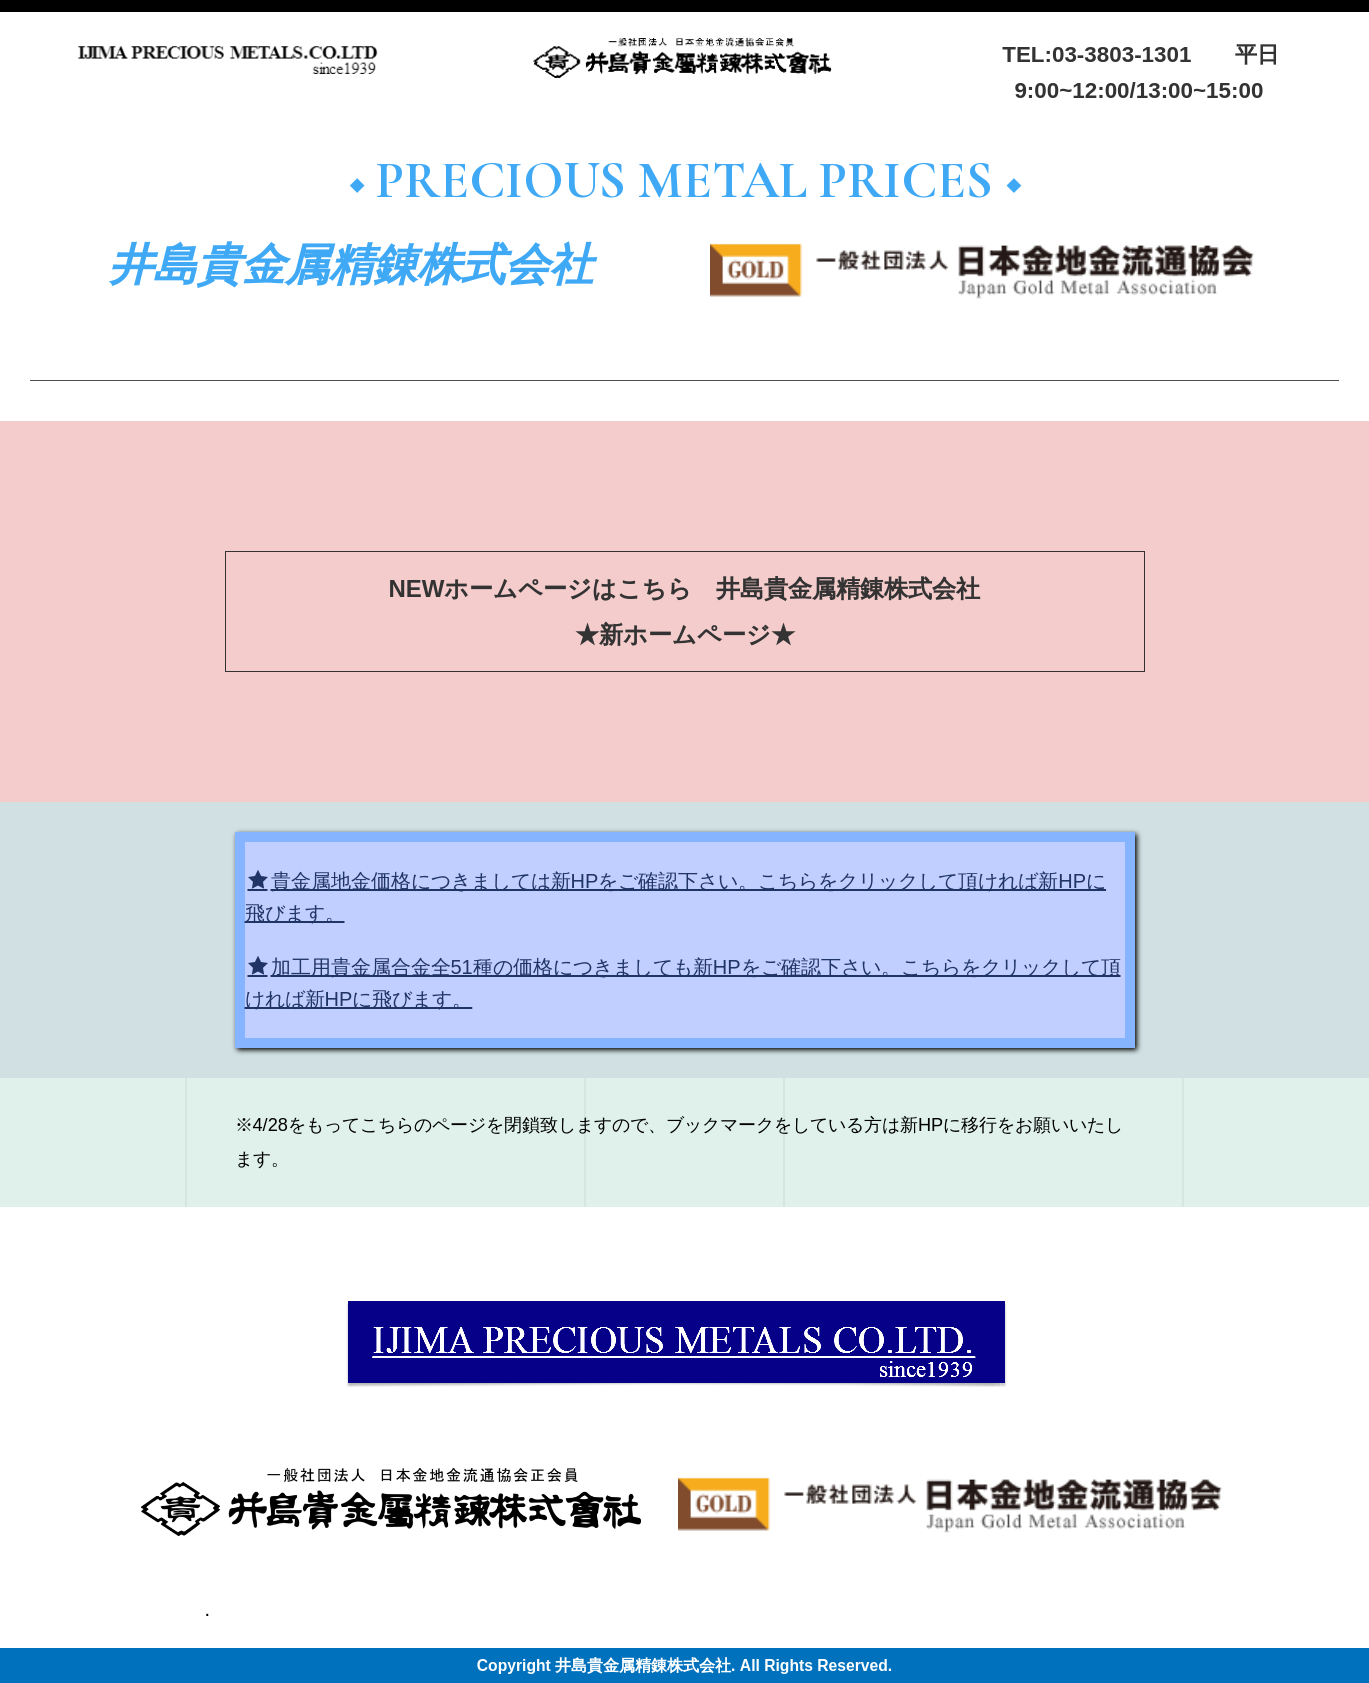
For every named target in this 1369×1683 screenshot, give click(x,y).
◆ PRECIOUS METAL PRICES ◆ (690, 180)
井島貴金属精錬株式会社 (351, 266)
